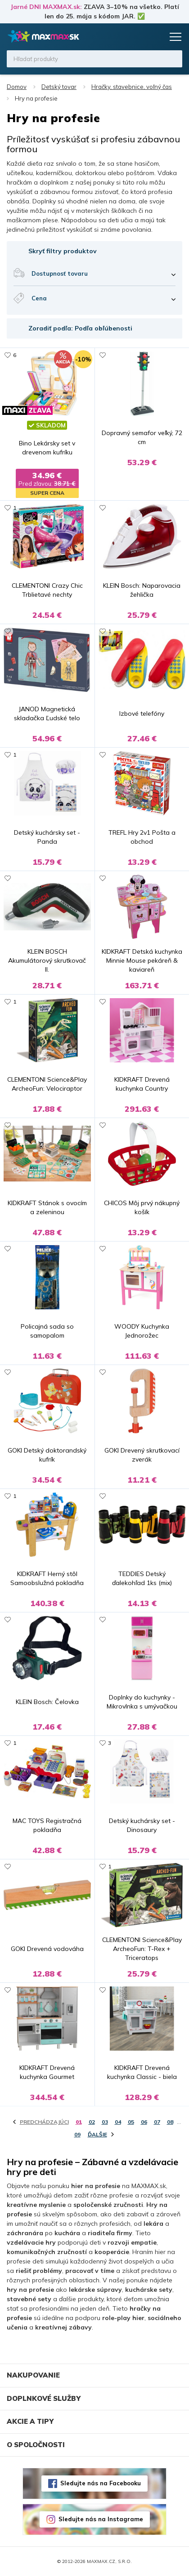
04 (118, 2121)
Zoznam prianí (138, 37)
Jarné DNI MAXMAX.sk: (46, 7)
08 (170, 2121)
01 (79, 2121)
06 (144, 2121)
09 (77, 2134)
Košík (155, 37)
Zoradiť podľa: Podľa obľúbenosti (80, 328)
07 (157, 2121)
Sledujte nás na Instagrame (100, 2519)
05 (131, 2121)
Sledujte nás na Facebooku (100, 2483)
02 (92, 2121)
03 (105, 2121)
